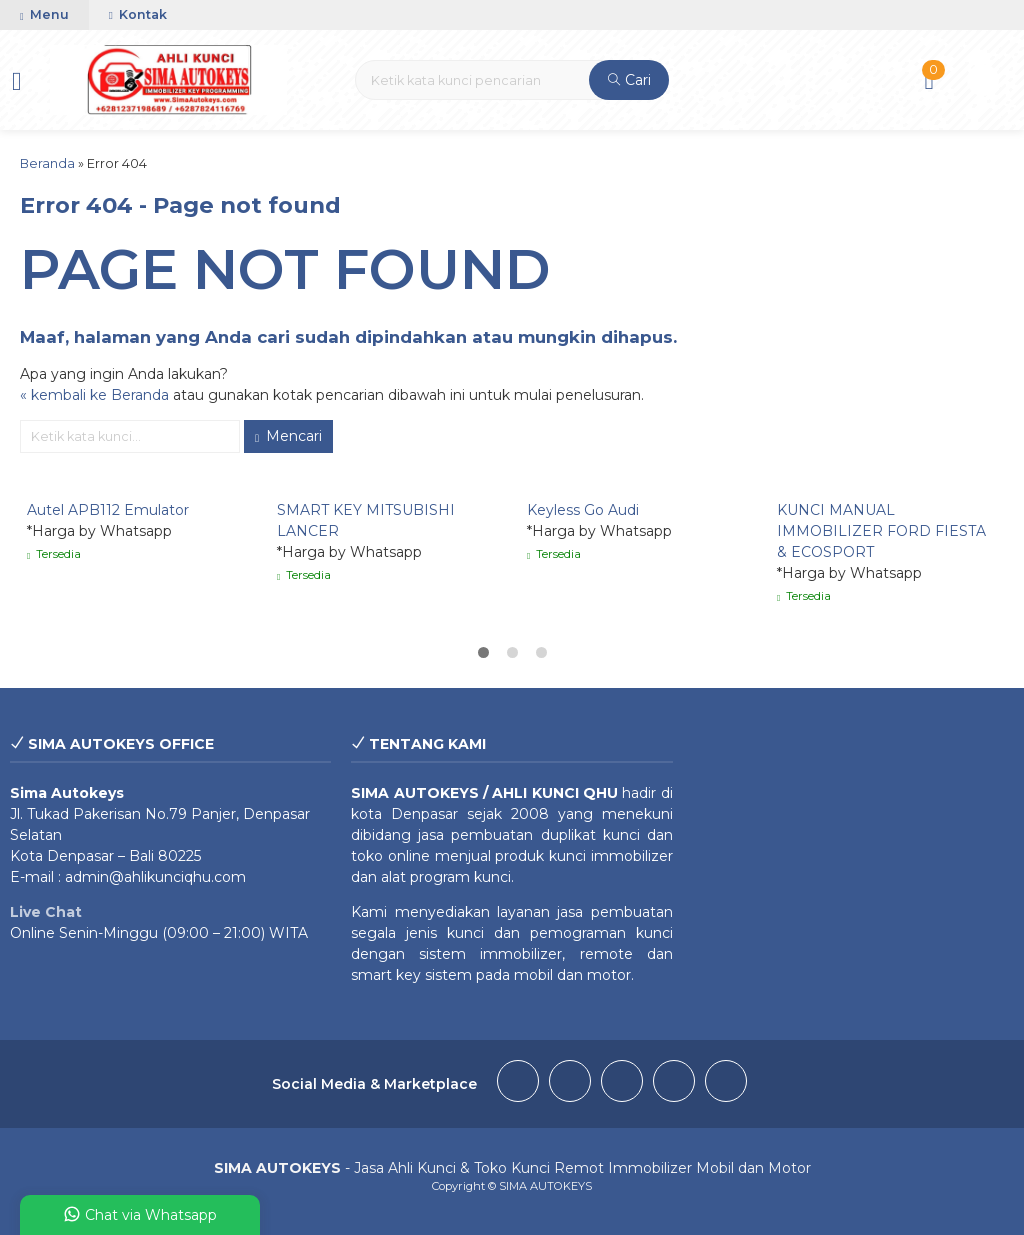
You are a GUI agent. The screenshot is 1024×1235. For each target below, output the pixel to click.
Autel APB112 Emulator (108, 510)
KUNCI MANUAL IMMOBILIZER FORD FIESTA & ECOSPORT (881, 531)
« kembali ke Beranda (94, 395)
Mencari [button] (288, 436)
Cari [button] (629, 80)
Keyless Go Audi (583, 510)
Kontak (138, 14)
